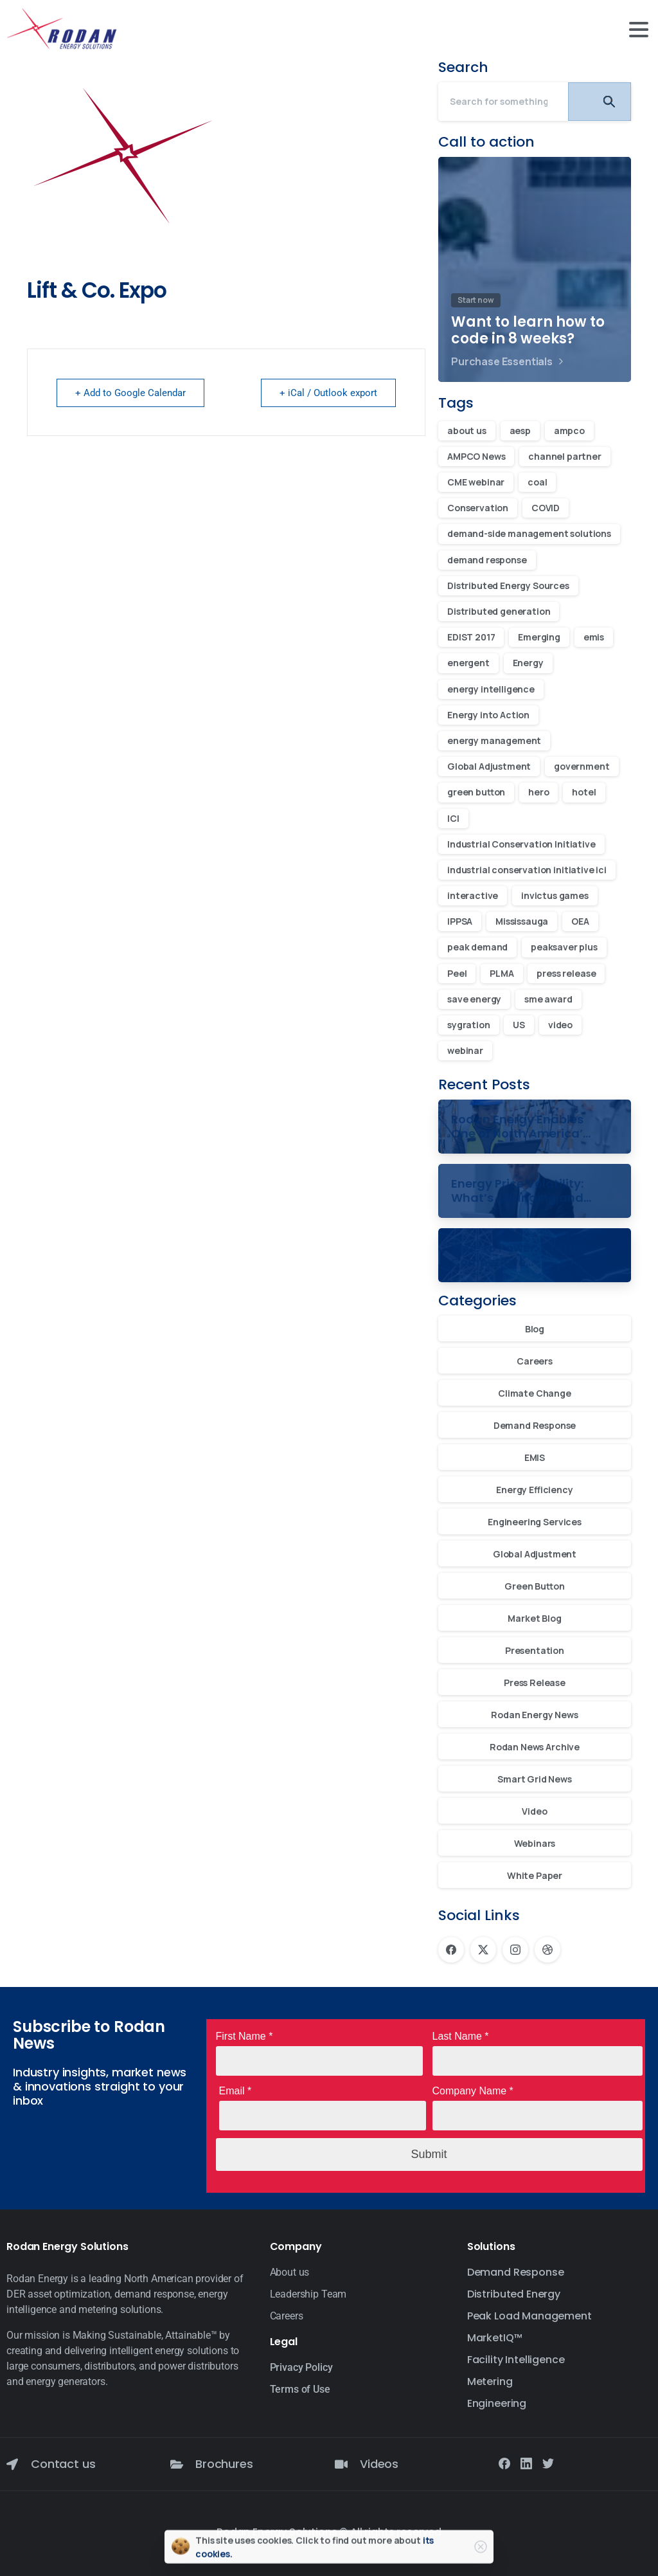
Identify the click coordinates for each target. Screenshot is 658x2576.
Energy (528, 663)
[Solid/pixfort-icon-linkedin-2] (526, 2462)
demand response (487, 560)
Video (534, 1811)
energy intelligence (491, 689)
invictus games (555, 895)
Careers (535, 1361)
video (560, 1025)
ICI (453, 818)
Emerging (539, 637)
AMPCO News (476, 456)
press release (566, 973)
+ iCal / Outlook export (328, 393)
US (519, 1025)
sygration (468, 1025)
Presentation (534, 1650)
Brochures (224, 2464)
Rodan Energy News (534, 1715)
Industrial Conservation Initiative (521, 844)
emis (593, 637)
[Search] (503, 101)
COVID (545, 508)
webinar (465, 1050)
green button (476, 792)
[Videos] (341, 2464)
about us (466, 430)
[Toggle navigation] (639, 30)
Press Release (534, 1682)
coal (537, 482)
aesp (520, 430)
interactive (472, 895)
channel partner (564, 456)
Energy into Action (488, 715)
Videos (379, 2464)
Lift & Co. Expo (96, 290)
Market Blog (534, 1618)
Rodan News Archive (535, 1747)
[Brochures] (176, 2464)
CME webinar (475, 482)
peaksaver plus (564, 947)
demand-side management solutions (529, 533)
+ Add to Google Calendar (130, 393)
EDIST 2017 (471, 637)
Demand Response (535, 1425)
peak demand (477, 947)
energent (468, 663)
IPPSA (459, 921)
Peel (457, 973)
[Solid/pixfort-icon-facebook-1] (504, 2462)
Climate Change (534, 1393)
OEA (580, 921)
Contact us (63, 2464)
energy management (494, 740)
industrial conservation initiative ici (527, 870)
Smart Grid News (534, 1779)
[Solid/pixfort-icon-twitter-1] (548, 2462)
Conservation (477, 508)
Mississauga (521, 921)
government (581, 766)
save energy (474, 999)
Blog (534, 1329)
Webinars (535, 1843)
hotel (584, 792)
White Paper (534, 1875)
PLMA (501, 973)
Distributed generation (498, 611)
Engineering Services (535, 1522)
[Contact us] (12, 2464)
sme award (548, 999)
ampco (569, 430)
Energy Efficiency (534, 1489)
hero (538, 792)
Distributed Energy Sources (508, 585)
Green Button (534, 1586)
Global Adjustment (489, 766)
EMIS (534, 1457)
